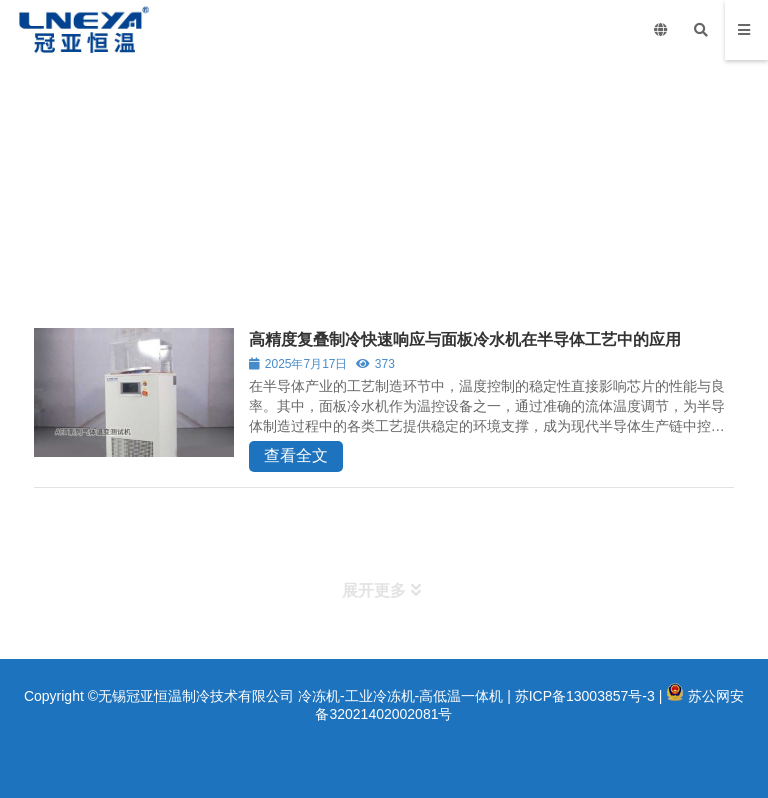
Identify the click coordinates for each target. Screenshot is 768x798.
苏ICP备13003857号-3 (585, 696)
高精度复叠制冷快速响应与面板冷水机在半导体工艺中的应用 (465, 339)
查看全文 (296, 455)
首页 (39, 240)
